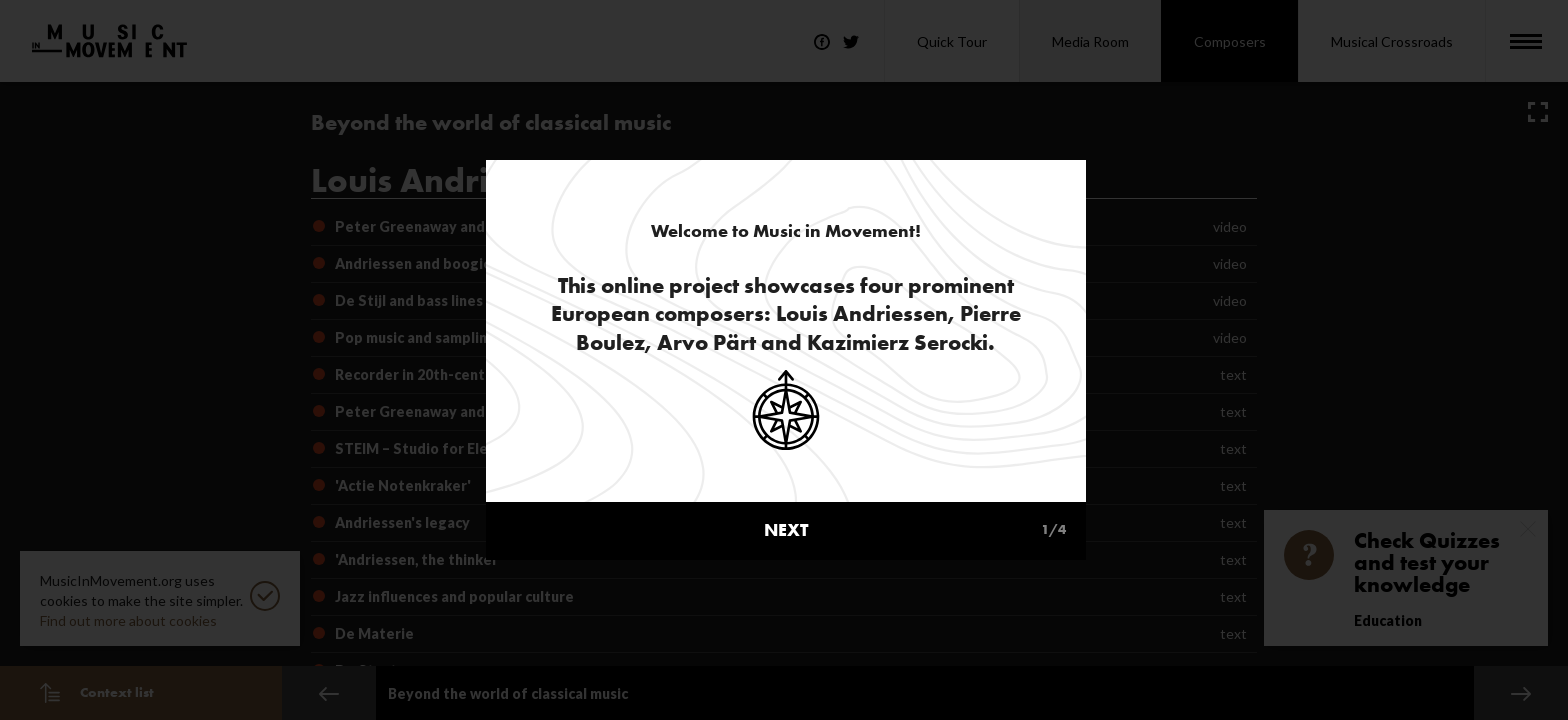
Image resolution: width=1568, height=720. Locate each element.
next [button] (915, 471)
